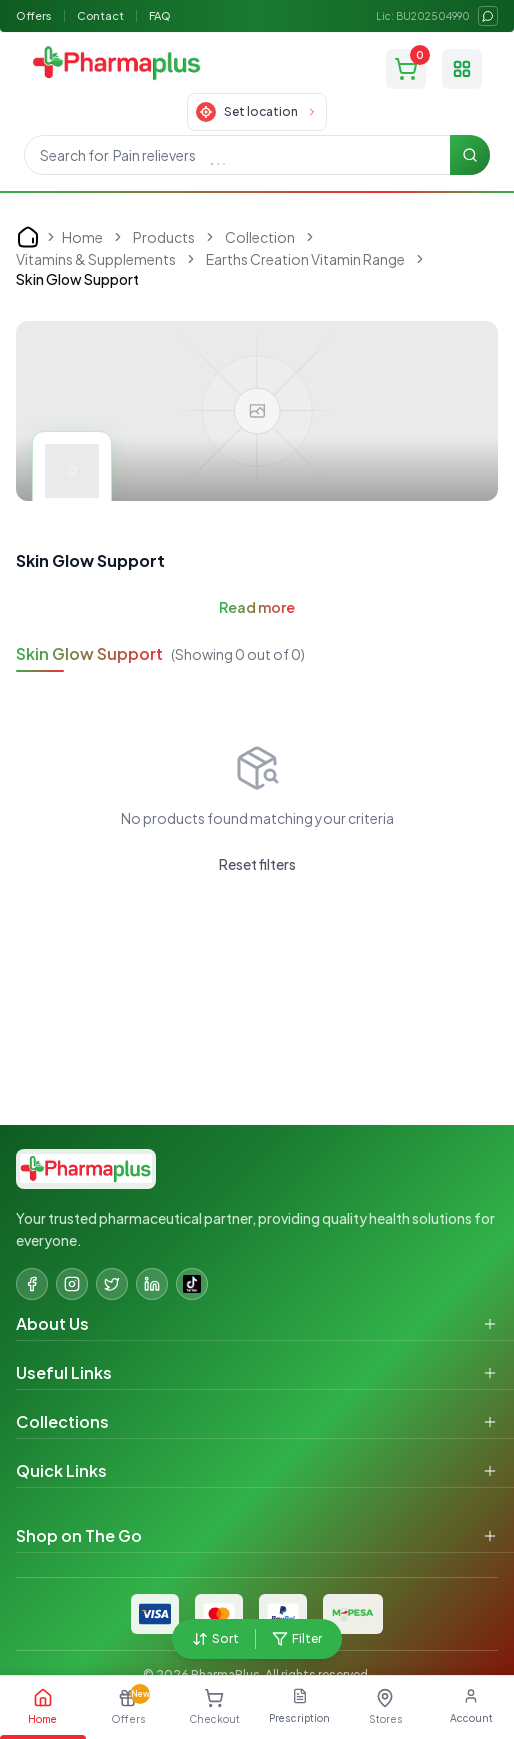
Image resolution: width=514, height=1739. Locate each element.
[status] (354, 45)
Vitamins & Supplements (96, 259)
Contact (100, 15)
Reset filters (257, 864)
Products (164, 237)
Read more (257, 607)
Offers (34, 15)
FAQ (160, 15)
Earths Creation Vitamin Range (305, 259)
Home (82, 237)
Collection (260, 237)
